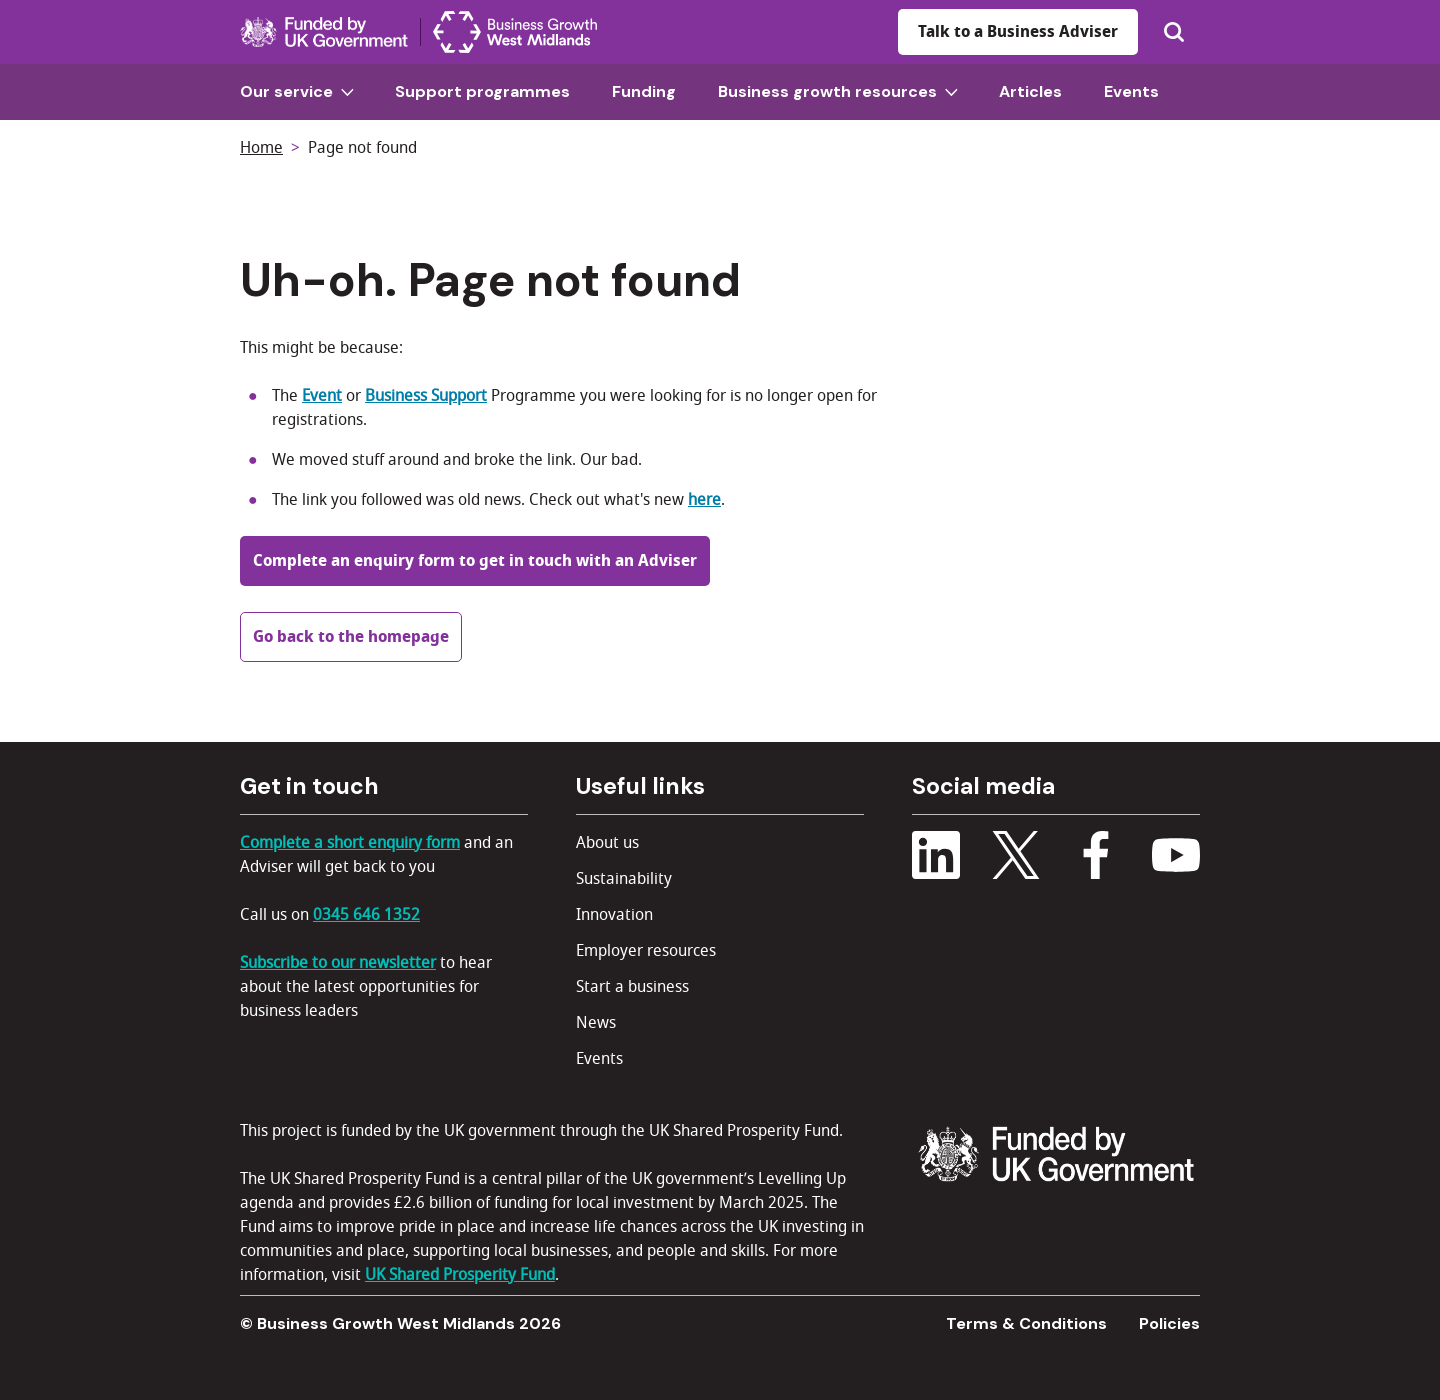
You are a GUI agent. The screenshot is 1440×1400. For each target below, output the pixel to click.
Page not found (362, 148)
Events (1131, 91)
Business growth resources (838, 91)
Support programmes (482, 91)
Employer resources (646, 951)
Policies (1169, 1323)
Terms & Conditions (1026, 1323)
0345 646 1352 (366, 915)
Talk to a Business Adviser (1018, 32)
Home (261, 148)
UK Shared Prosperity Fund (460, 1275)
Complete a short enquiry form (350, 843)
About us (607, 843)
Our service (297, 91)
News (596, 1023)
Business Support (426, 396)
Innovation (614, 915)
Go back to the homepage (351, 637)
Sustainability (624, 879)
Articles (1030, 91)
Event (322, 396)
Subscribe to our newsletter (338, 963)
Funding (644, 91)
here (704, 500)
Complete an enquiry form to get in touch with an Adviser (475, 561)
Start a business (632, 987)
